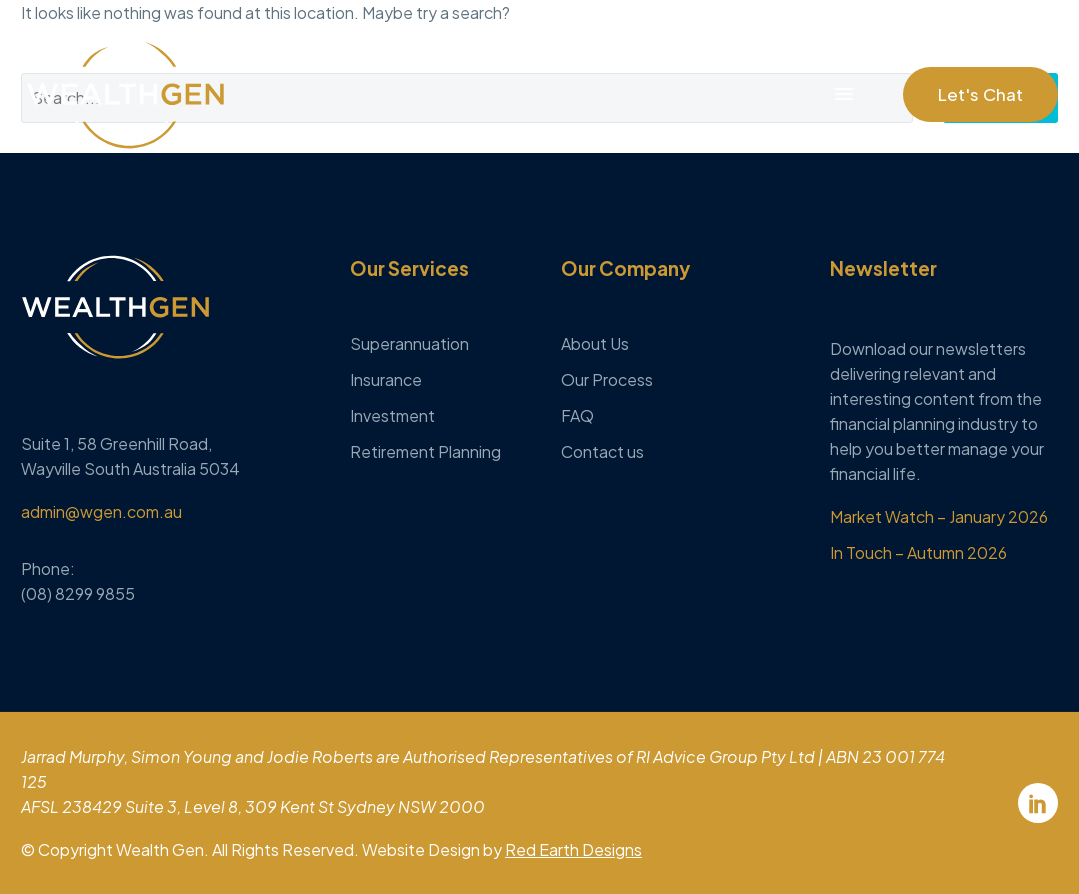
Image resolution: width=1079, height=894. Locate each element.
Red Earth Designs (573, 849)
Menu (844, 94)
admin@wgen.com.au (101, 511)
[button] (980, 94)
